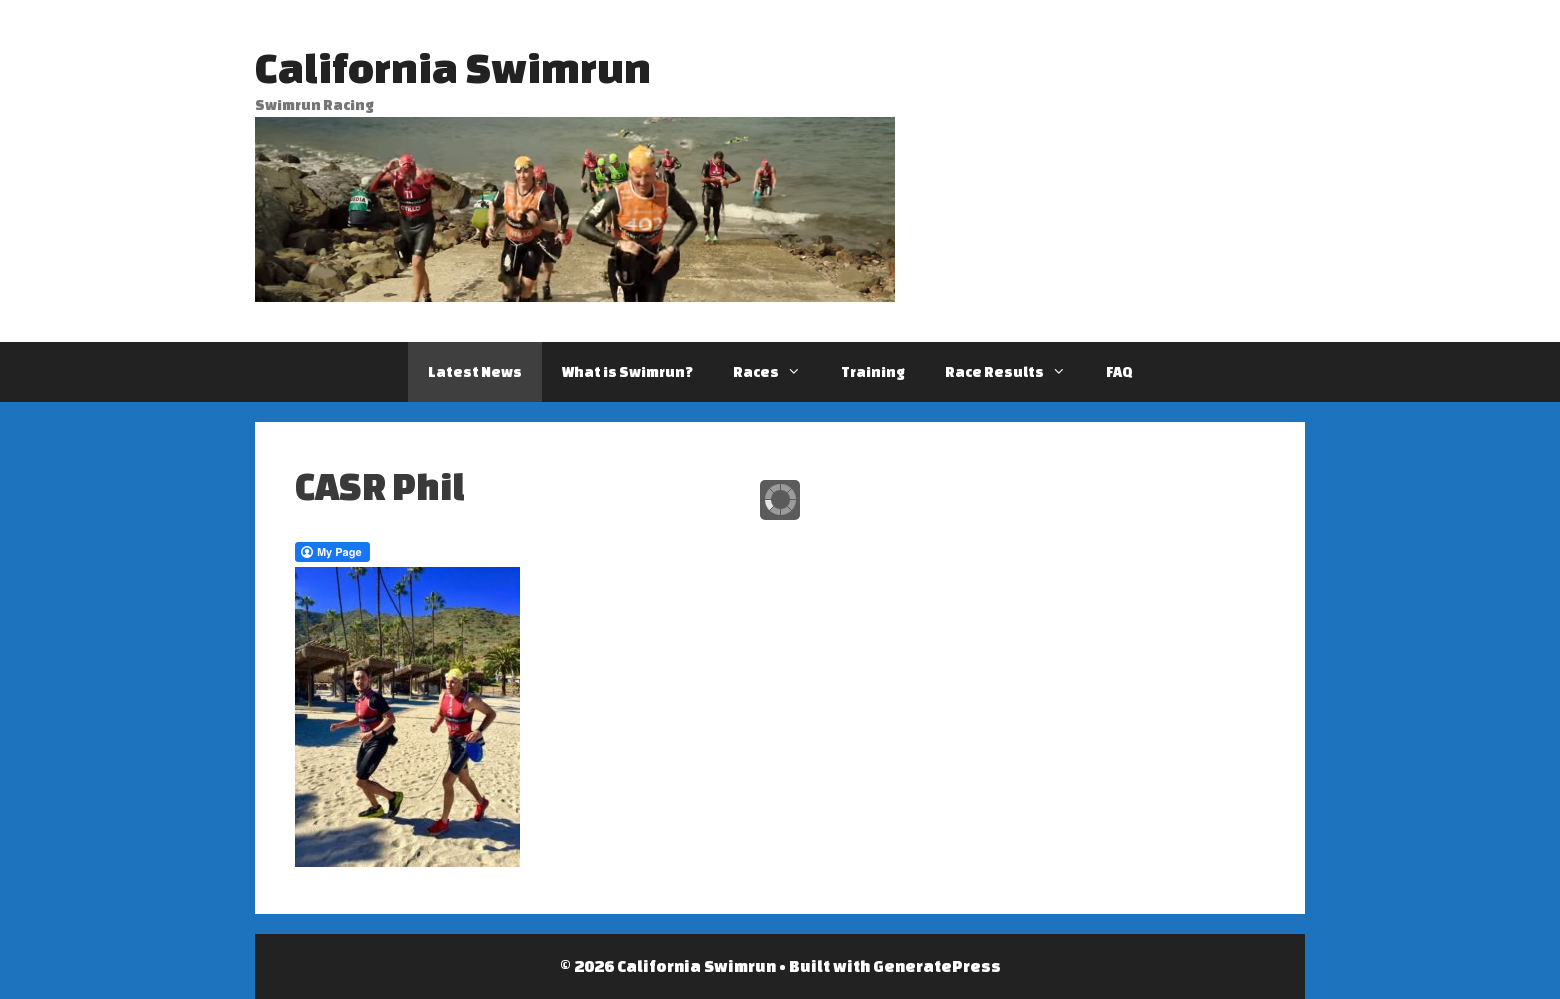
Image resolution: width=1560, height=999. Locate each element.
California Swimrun (453, 67)
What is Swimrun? (627, 372)
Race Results (1015, 372)
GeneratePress (937, 966)
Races (777, 372)
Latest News (475, 372)
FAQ (1119, 372)
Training (873, 372)
